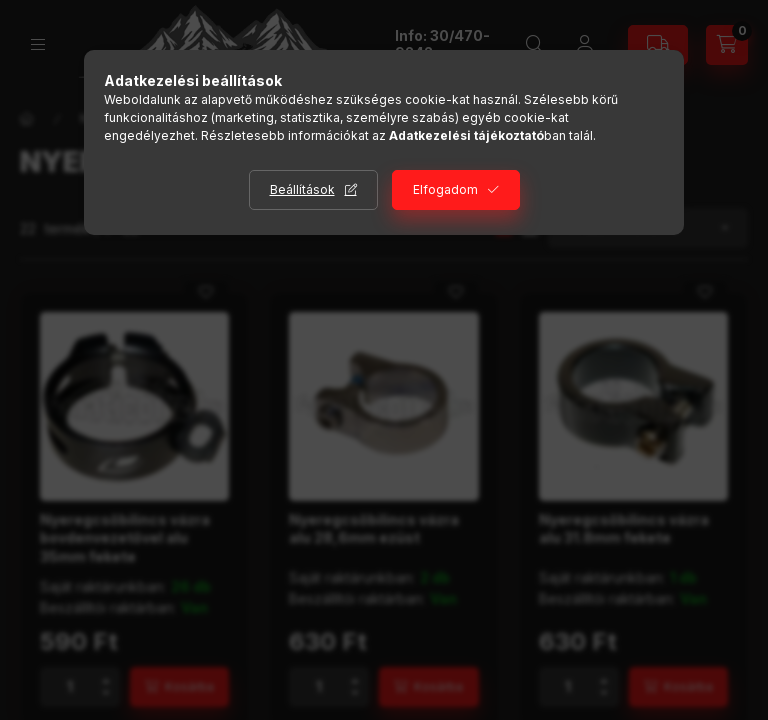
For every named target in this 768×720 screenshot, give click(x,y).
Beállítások (302, 189)
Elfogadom (445, 189)
